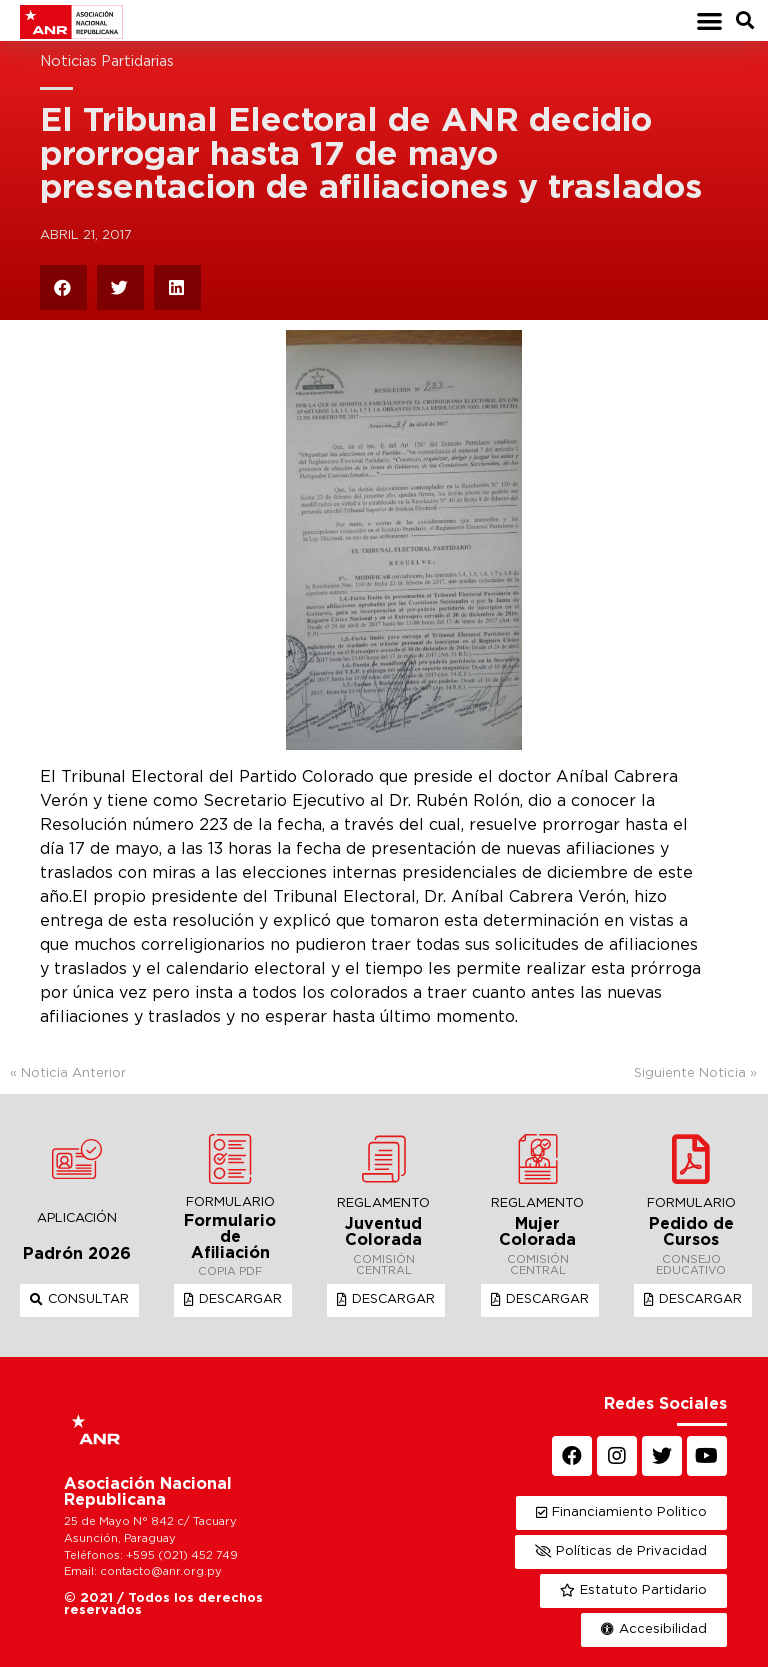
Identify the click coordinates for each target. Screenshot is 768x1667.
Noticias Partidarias (107, 61)
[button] (709, 20)
